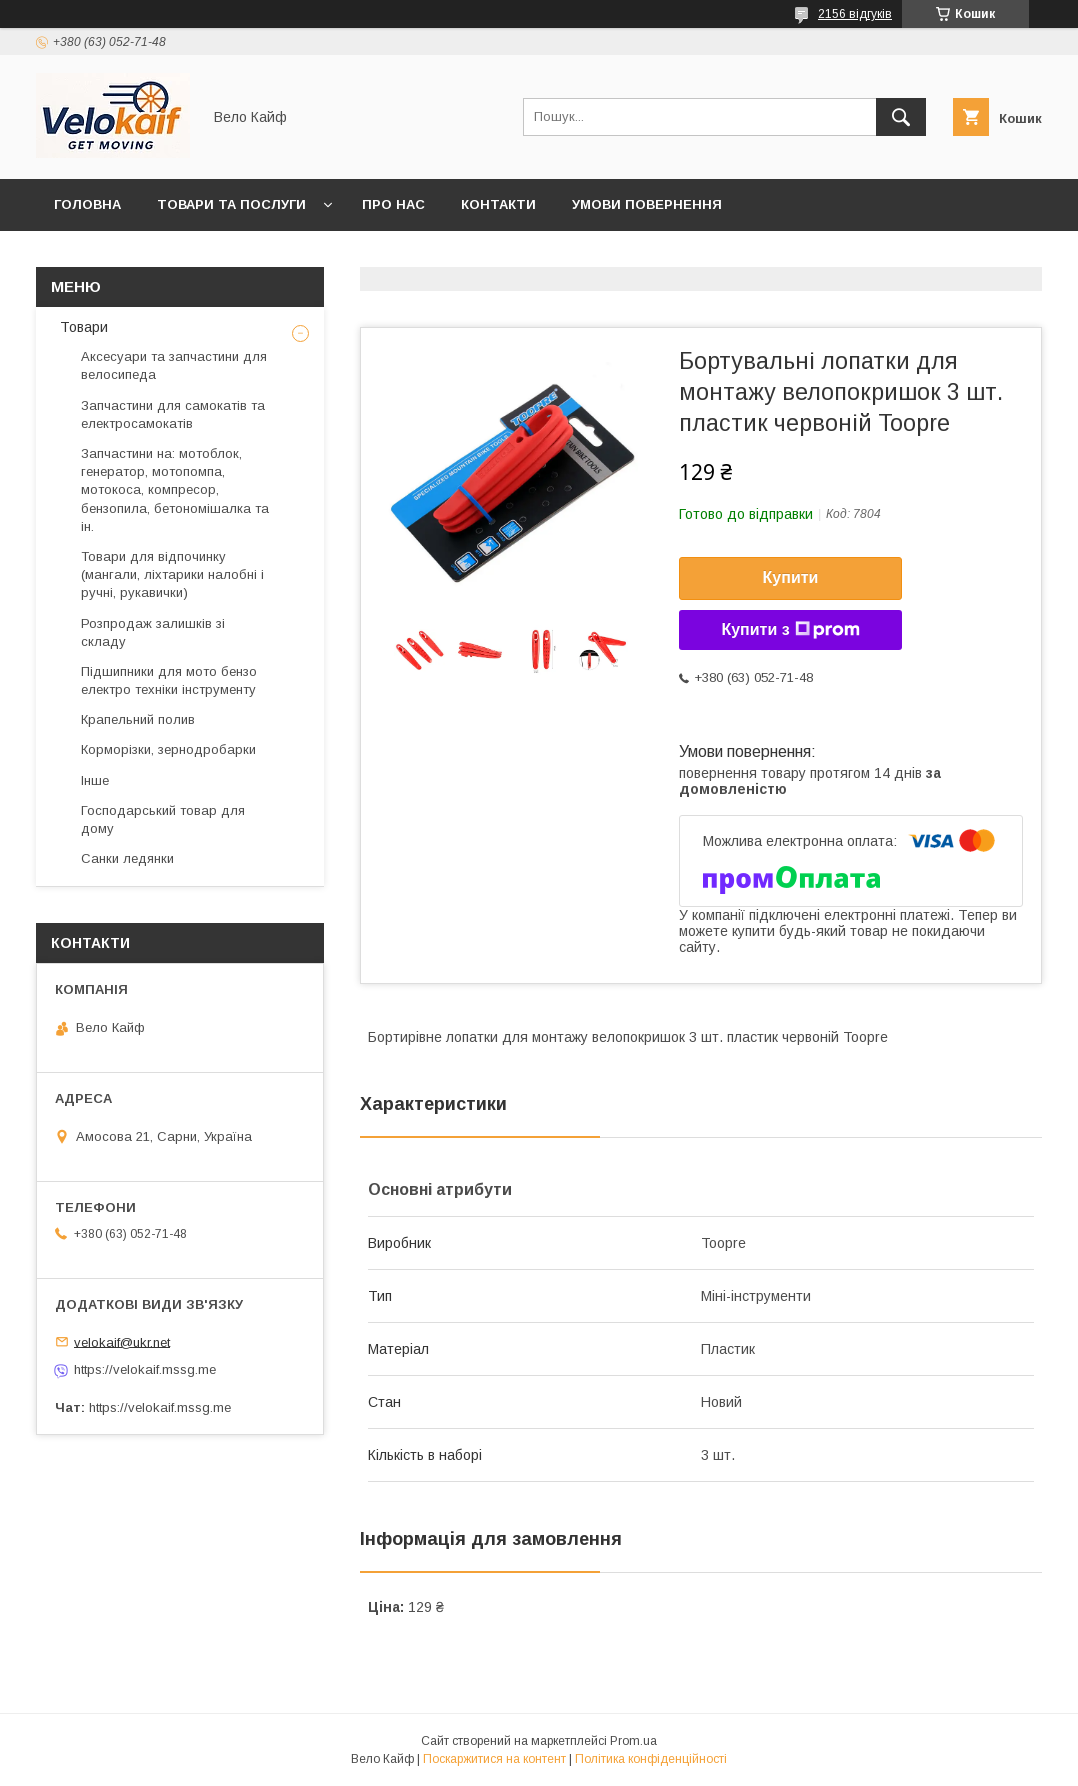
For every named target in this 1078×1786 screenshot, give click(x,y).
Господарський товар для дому (163, 819)
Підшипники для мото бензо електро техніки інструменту (169, 680)
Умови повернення (647, 204)
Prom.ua (633, 1741)
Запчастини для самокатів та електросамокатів (173, 414)
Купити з (790, 630)
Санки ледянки (127, 858)
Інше (95, 780)
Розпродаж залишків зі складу (153, 632)
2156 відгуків (855, 14)
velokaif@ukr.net (122, 1341)
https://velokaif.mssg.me (145, 1369)
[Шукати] (901, 117)
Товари (82, 327)
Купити (791, 577)
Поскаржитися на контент (494, 1759)
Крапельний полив (138, 719)
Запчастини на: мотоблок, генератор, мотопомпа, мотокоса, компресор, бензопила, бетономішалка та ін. (175, 490)
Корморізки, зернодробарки (168, 749)
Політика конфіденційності (651, 1759)
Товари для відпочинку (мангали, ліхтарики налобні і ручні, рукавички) (172, 574)
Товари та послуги (231, 204)
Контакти (498, 204)
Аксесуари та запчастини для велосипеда (174, 365)
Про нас (393, 204)
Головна (87, 204)
